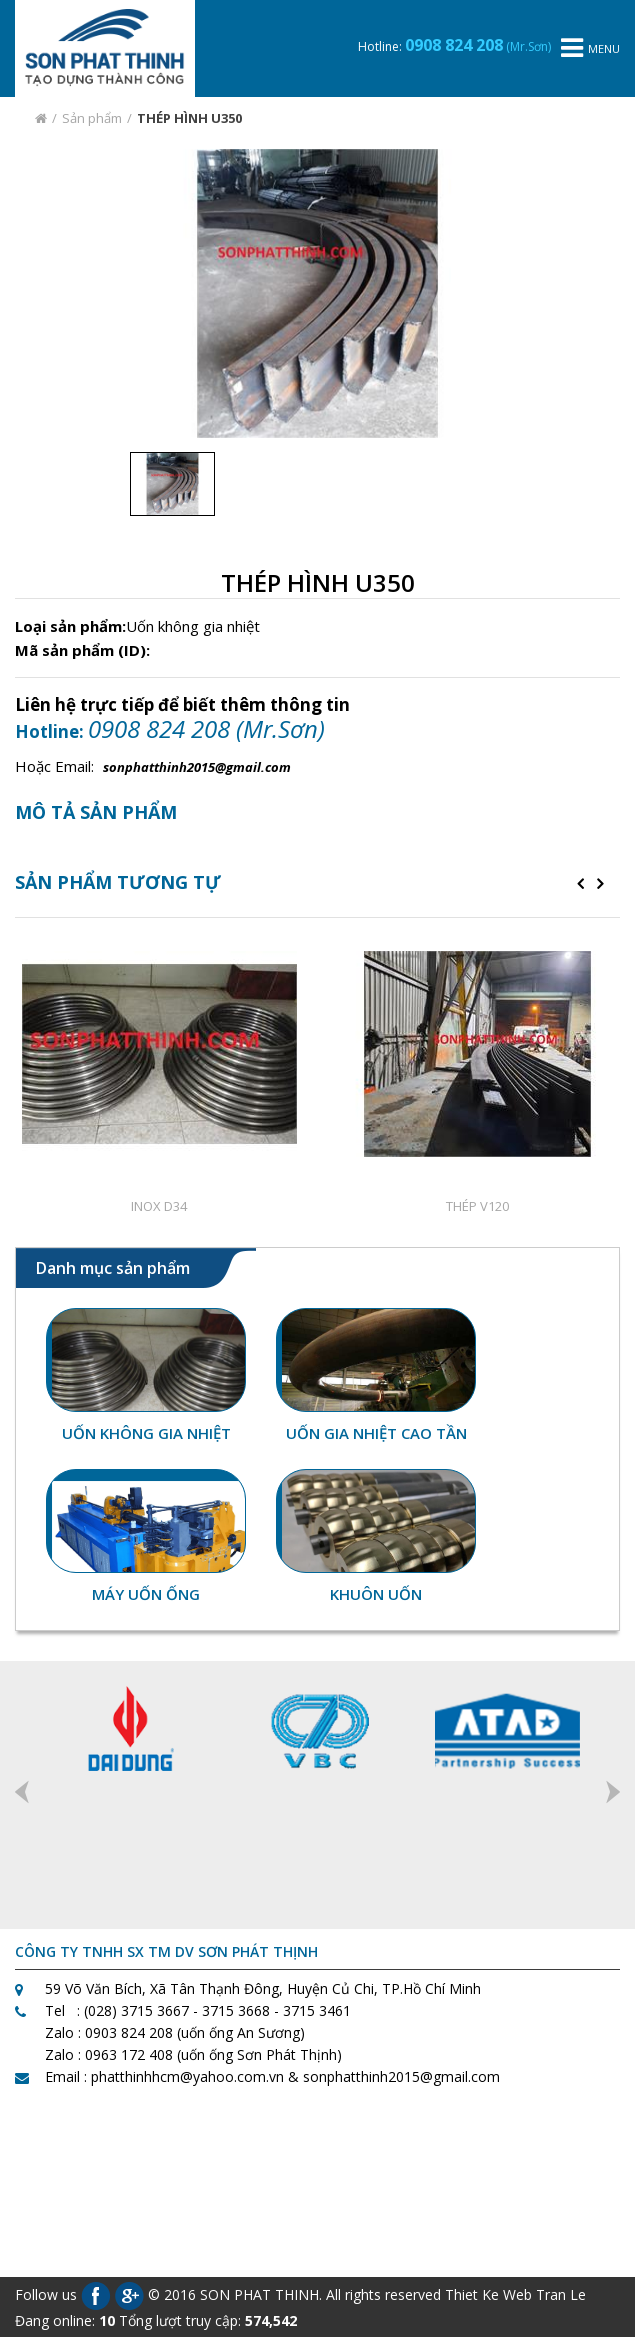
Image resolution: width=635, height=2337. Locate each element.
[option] (317, 293)
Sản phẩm (92, 118)
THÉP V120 (477, 1206)
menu (590, 48)
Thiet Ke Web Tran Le (515, 2293)
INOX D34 (159, 1206)
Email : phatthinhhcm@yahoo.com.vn (164, 2076)
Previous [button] (22, 1792)
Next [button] (613, 1792)
